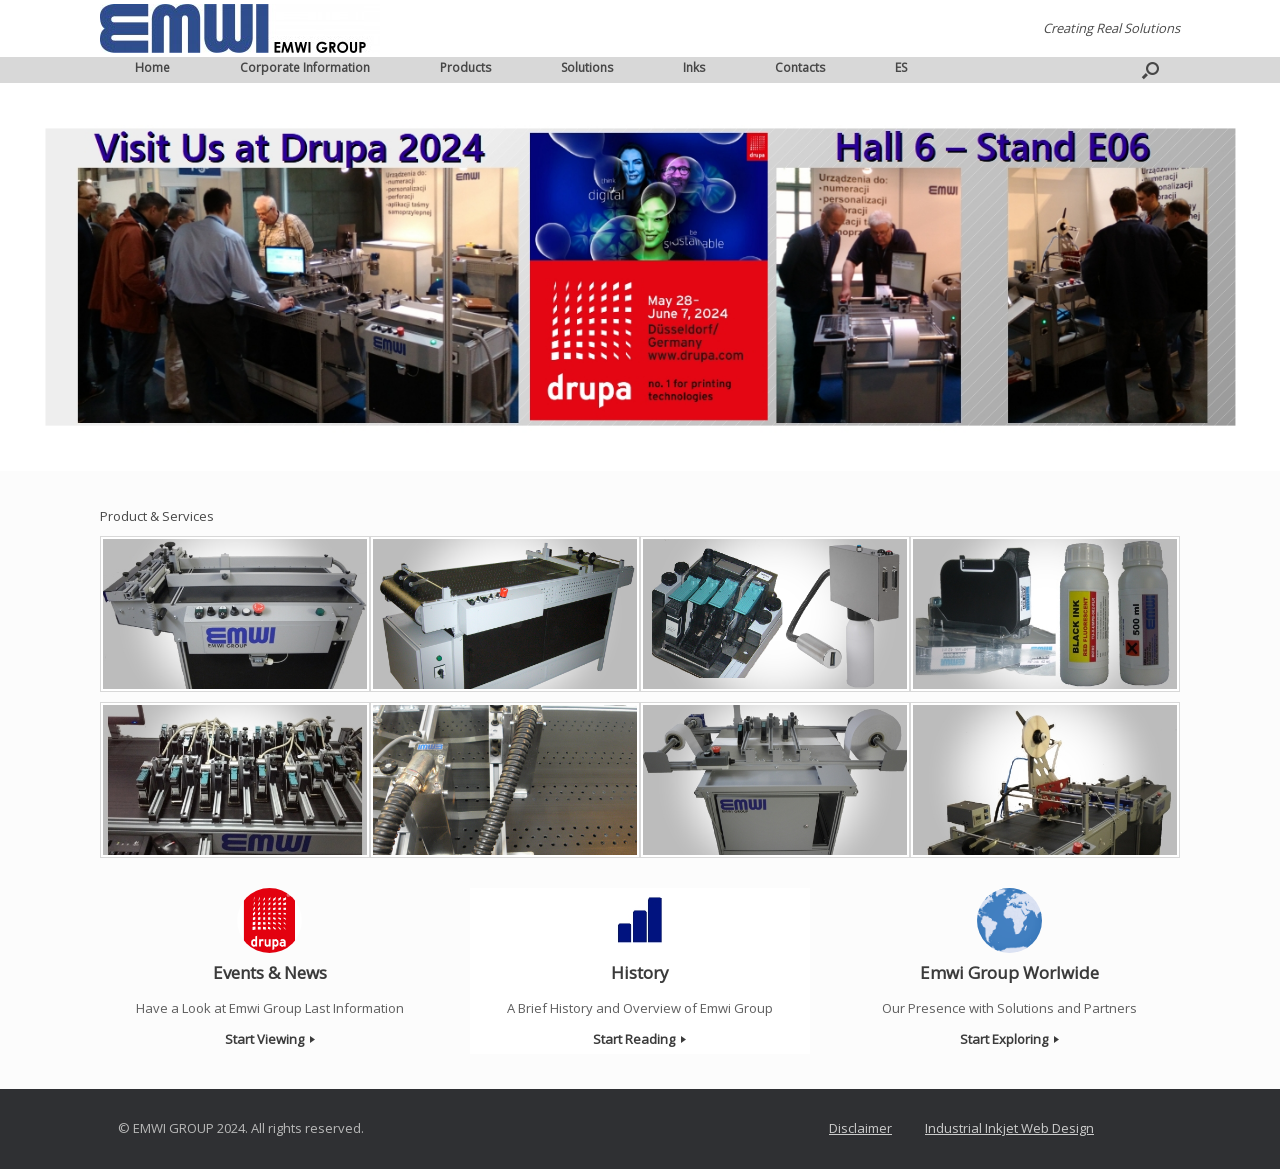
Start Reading (639, 1039)
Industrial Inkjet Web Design (1009, 1128)
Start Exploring (1009, 1039)
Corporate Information (305, 67)
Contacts (800, 67)
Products (465, 67)
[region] (640, 277)
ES (901, 67)
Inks (694, 67)
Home (152, 67)
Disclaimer (860, 1128)
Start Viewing (270, 1039)
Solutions (587, 67)
